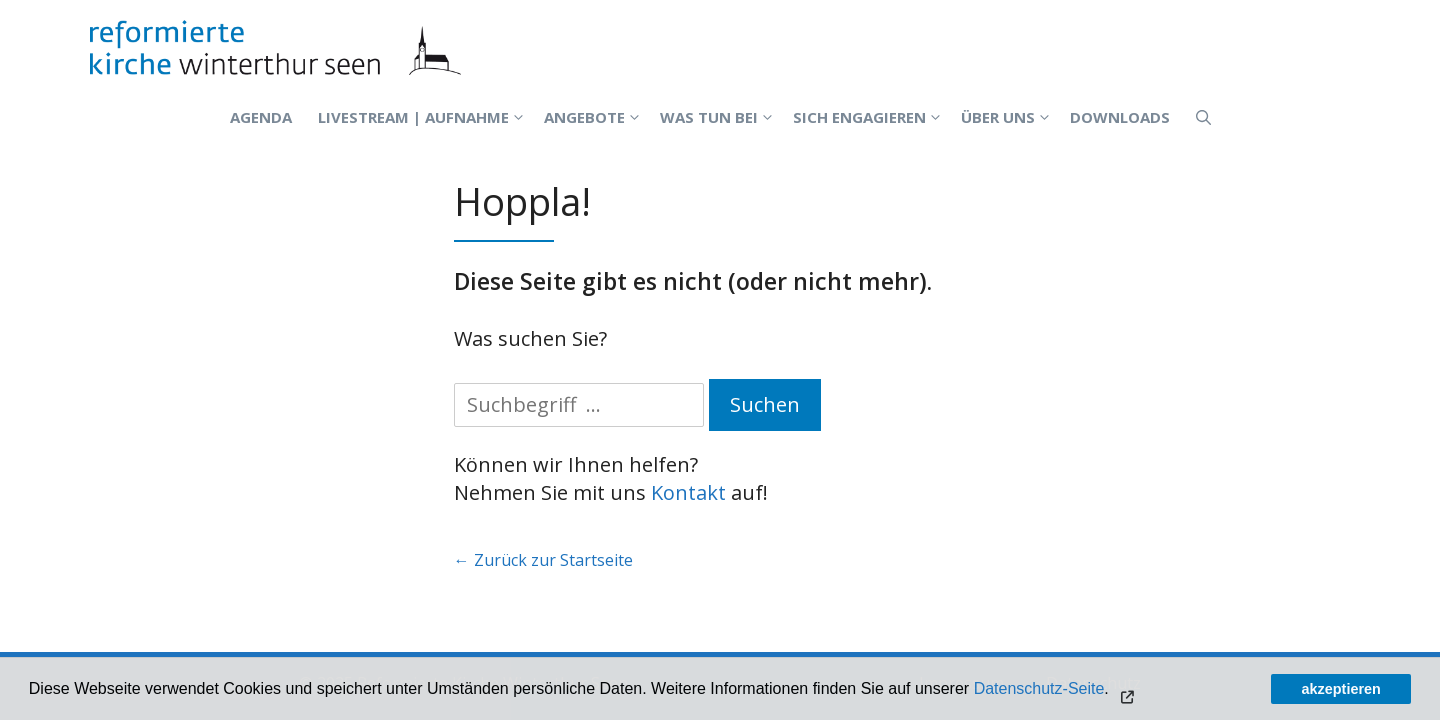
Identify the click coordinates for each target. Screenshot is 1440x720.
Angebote (595, 117)
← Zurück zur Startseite (543, 560)
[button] (1125, 691)
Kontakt (688, 492)
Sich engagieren (870, 117)
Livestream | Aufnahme (424, 117)
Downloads (1120, 117)
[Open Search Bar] (1203, 117)
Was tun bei (720, 117)
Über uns (1009, 117)
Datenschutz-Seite (1039, 688)
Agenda (261, 117)
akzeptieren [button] (1341, 689)
